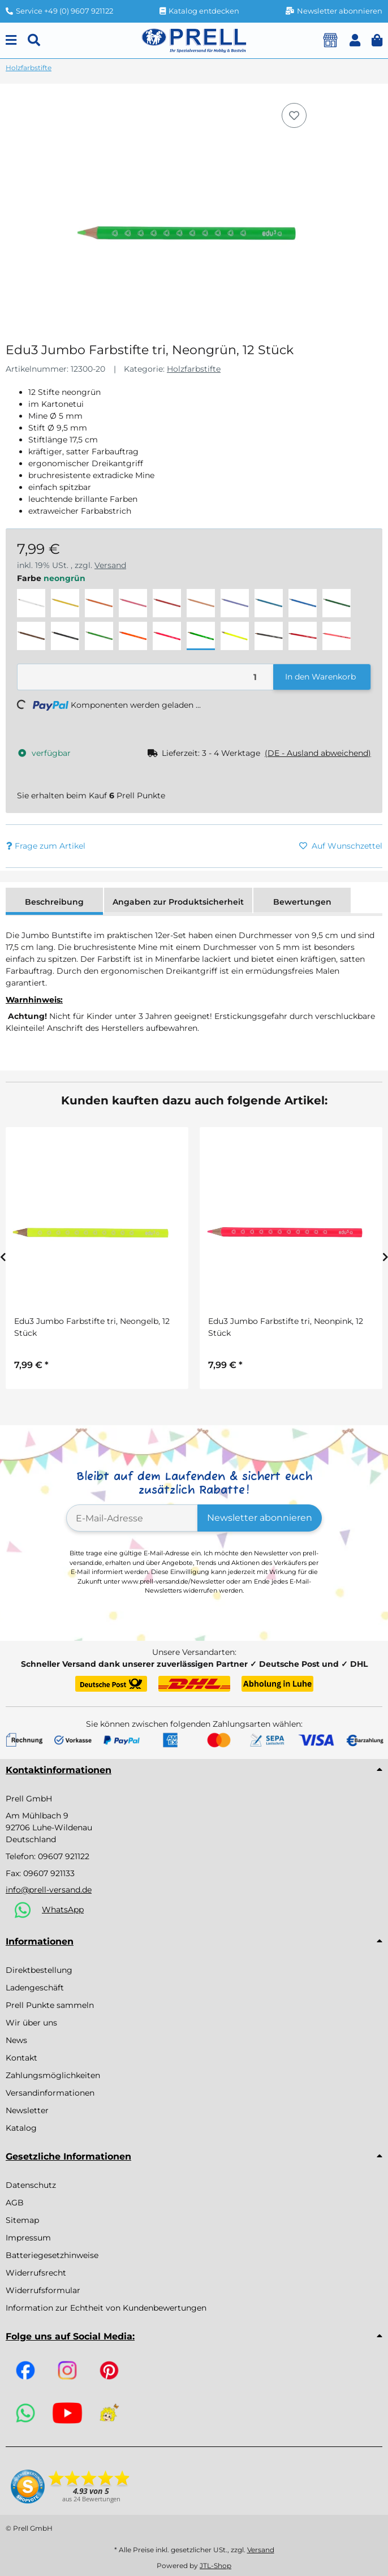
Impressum (28, 2238)
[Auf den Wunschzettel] (294, 115)
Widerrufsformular (43, 2290)
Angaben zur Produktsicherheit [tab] (178, 902)
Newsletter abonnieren (259, 1517)
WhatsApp (63, 1909)
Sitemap (22, 2220)
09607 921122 (63, 1856)
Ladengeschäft (35, 1987)
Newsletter (27, 2110)
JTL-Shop (215, 2565)
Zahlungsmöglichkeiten (53, 2075)
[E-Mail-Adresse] (132, 1518)
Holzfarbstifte (194, 369)
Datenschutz (31, 2185)
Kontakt (21, 2058)
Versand (110, 565)
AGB (15, 2202)
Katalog (21, 2128)
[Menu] (11, 40)
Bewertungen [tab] (302, 902)
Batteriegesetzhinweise (52, 2255)
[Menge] (146, 677)
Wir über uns (31, 2023)
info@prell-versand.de (49, 1890)
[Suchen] (34, 40)
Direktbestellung (39, 1970)
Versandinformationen (50, 2093)
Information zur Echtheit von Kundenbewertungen (106, 2308)
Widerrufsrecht (36, 2273)
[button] (355, 40)
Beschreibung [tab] (54, 902)
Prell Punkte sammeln (50, 2005)
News (16, 2040)
